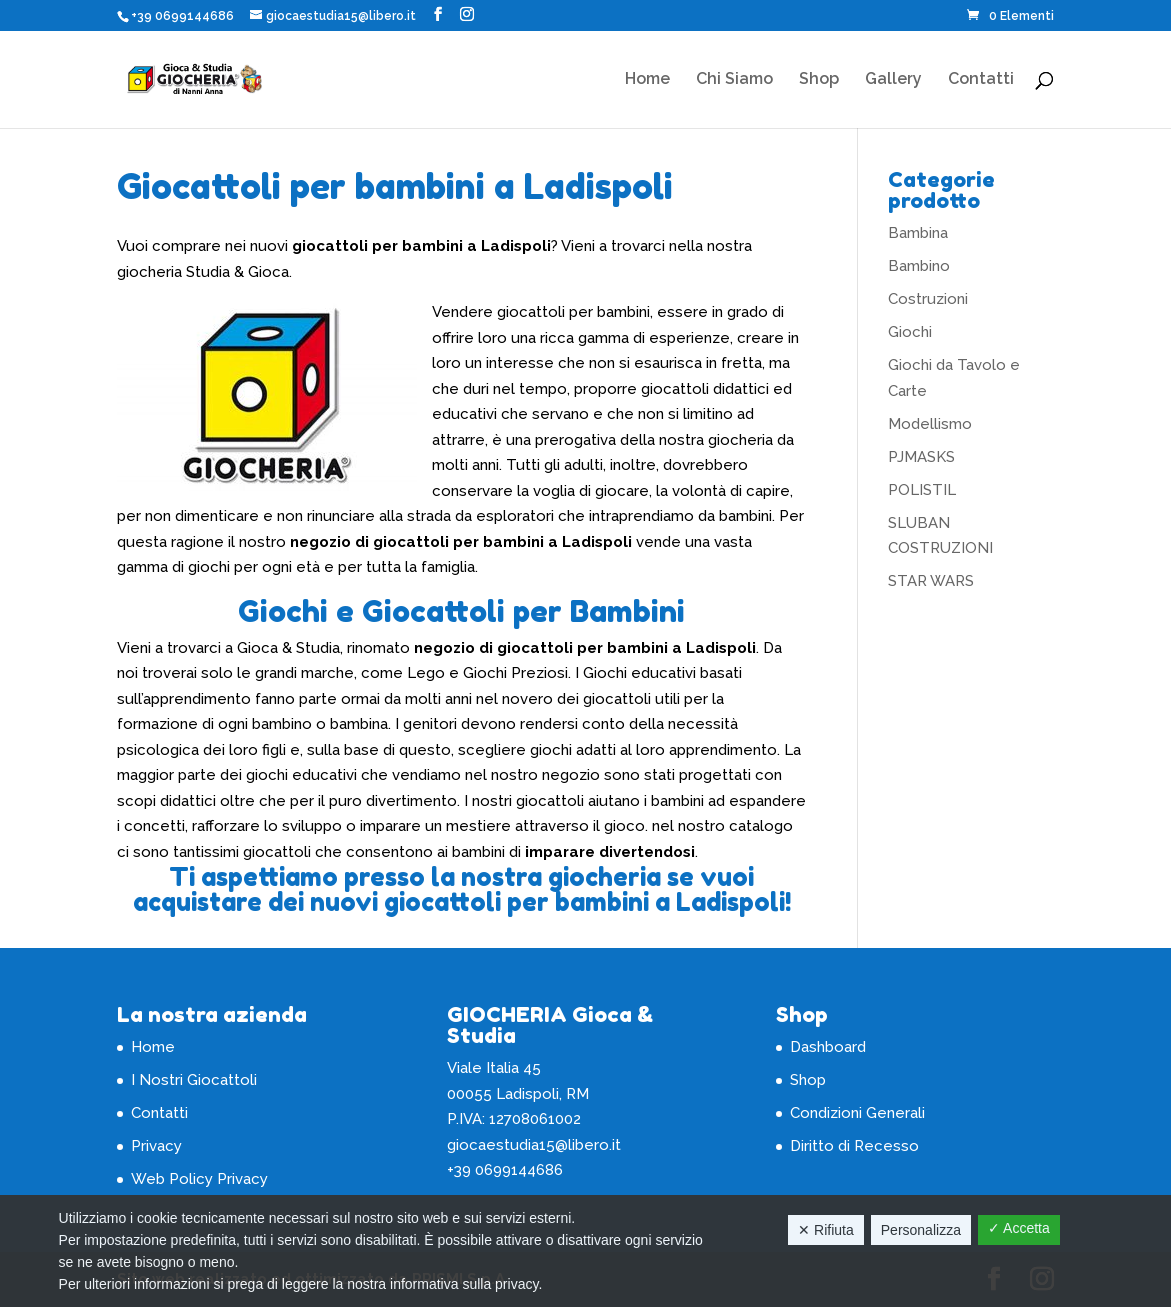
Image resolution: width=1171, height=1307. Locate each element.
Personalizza (921, 1230)
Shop (819, 80)
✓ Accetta (1019, 1228)
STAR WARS (931, 581)
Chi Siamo (734, 80)
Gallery (893, 80)
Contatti (981, 80)
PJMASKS (921, 457)
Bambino (919, 266)
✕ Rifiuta (826, 1230)
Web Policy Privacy (199, 1179)
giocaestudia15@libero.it (534, 1145)
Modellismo (930, 424)
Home (647, 80)
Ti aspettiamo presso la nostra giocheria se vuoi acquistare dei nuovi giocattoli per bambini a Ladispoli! (462, 889)
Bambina (918, 233)
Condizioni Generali (857, 1113)
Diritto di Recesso (854, 1146)
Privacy (156, 1146)
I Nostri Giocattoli (194, 1080)
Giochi (910, 332)
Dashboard (828, 1047)
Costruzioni (928, 299)
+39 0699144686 (182, 16)
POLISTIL (922, 490)
